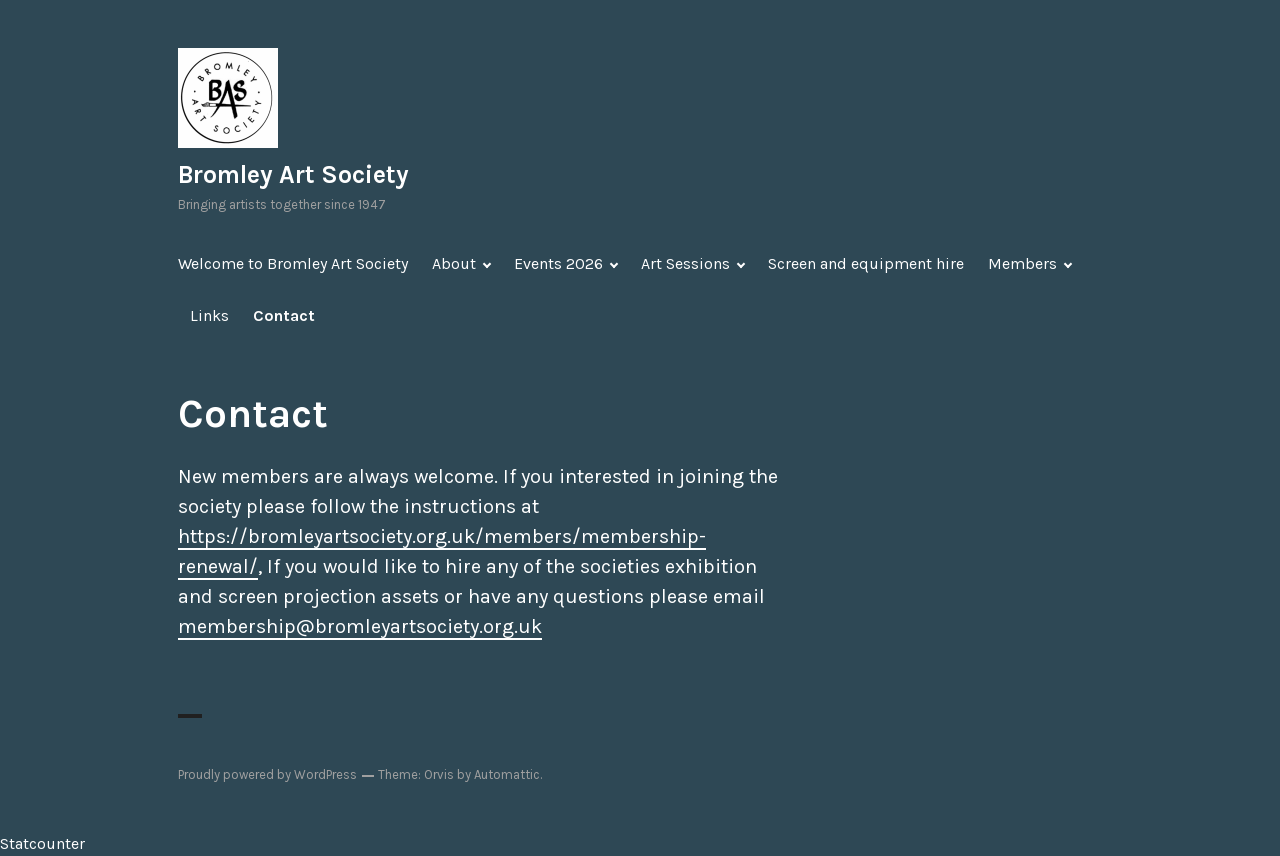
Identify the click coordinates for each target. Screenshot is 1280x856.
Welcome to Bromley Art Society (293, 263)
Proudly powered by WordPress (267, 774)
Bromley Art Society (293, 174)
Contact (284, 315)
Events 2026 (558, 263)
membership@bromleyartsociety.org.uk (360, 626)
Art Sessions (685, 263)
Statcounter (42, 843)
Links (209, 315)
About (454, 263)
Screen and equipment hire (866, 263)
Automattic (507, 774)
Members (1022, 263)
